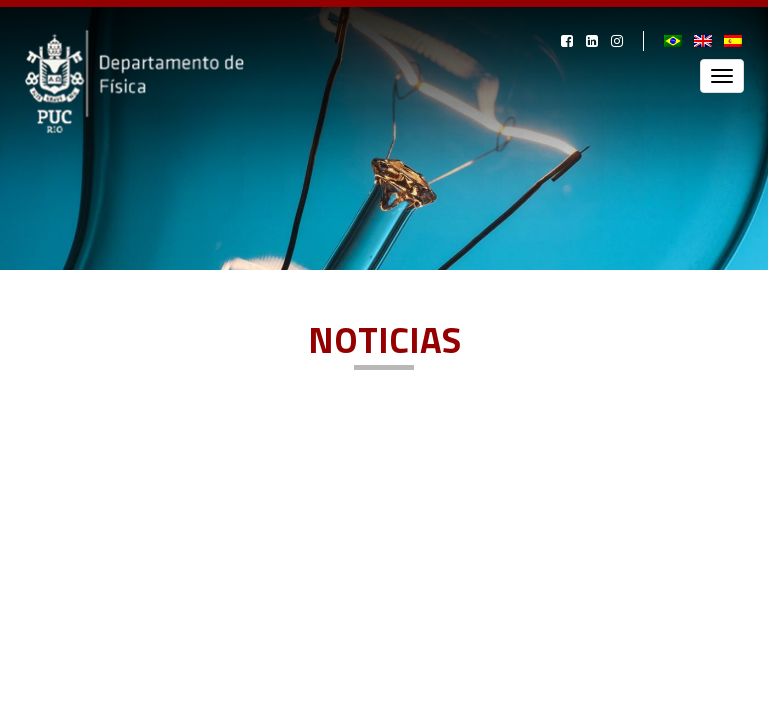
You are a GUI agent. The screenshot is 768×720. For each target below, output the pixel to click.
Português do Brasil (674, 41)
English (704, 41)
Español (734, 41)
